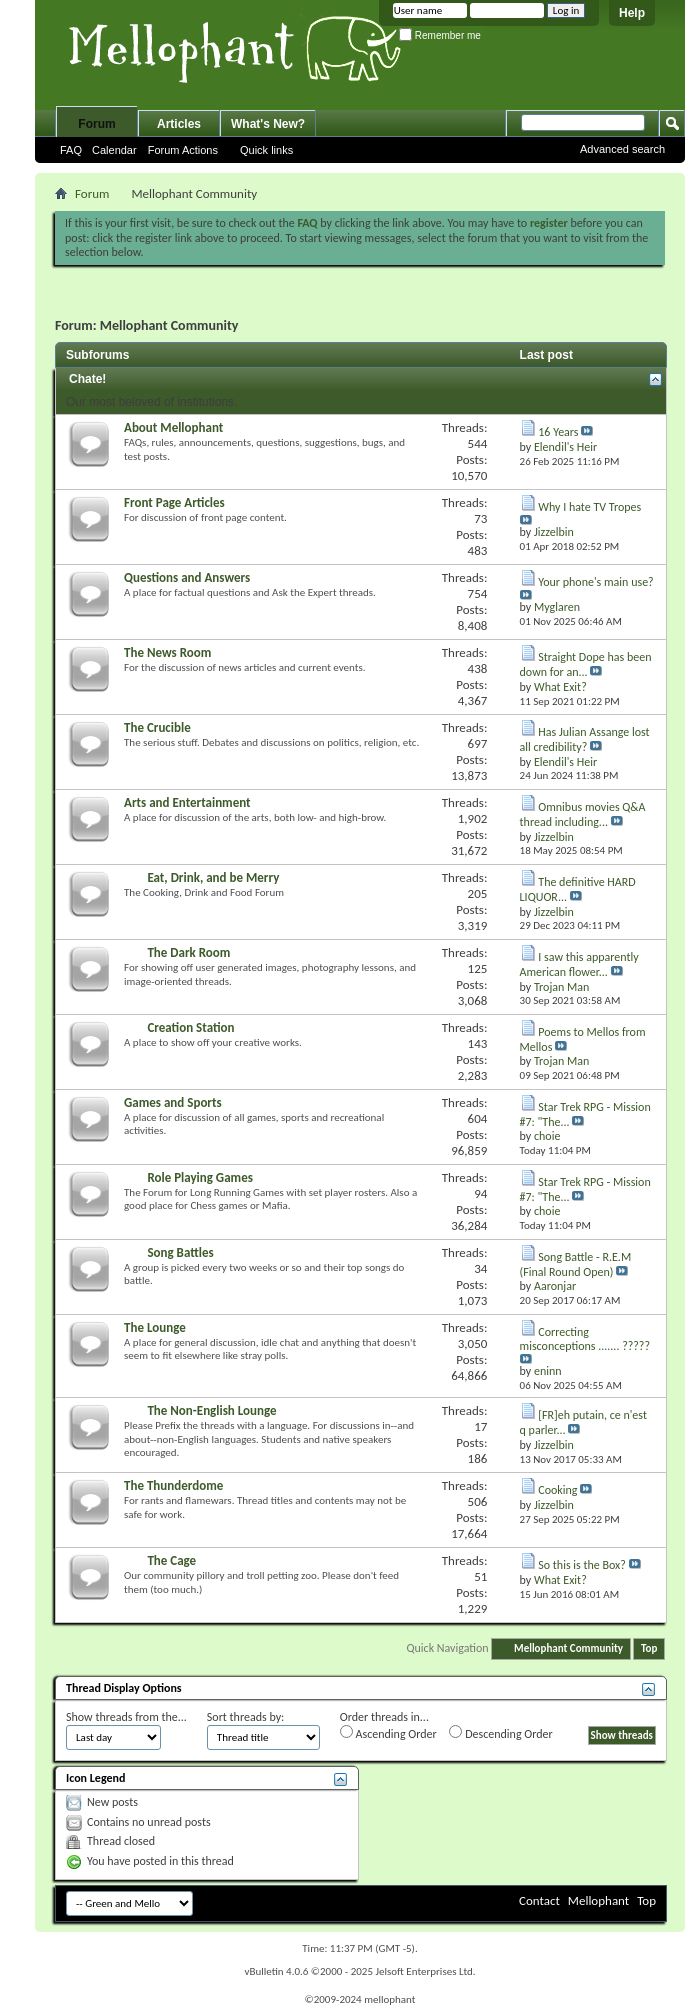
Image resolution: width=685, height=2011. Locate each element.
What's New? (268, 124)
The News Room (167, 652)
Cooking (557, 1490)
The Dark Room (188, 952)
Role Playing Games (200, 1177)
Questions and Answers (187, 577)
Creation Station (190, 1027)
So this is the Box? (582, 1565)
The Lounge (155, 1327)
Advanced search (622, 149)
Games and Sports (173, 1102)
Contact (539, 1900)
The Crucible (157, 727)
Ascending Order (388, 1733)
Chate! (87, 379)
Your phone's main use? (595, 582)
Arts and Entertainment (187, 802)
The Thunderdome (173, 1485)
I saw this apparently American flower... (579, 964)
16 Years (558, 432)
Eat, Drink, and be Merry (213, 877)
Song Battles (180, 1252)
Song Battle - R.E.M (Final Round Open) (576, 1264)
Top (649, 1648)
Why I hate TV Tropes (589, 507)
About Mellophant (173, 427)
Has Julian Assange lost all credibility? (585, 739)
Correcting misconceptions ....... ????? (585, 1339)
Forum (96, 124)
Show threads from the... (126, 1717)
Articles (179, 124)
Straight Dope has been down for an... (586, 664)
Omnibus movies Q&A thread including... (583, 814)
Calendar (114, 150)
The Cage (171, 1560)
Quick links (266, 150)
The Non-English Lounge (211, 1410)
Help (632, 13)
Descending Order (500, 1733)
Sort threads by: (245, 1717)
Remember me (440, 35)
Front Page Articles (174, 502)
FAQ (71, 150)
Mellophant (598, 1900)
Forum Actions (183, 150)
